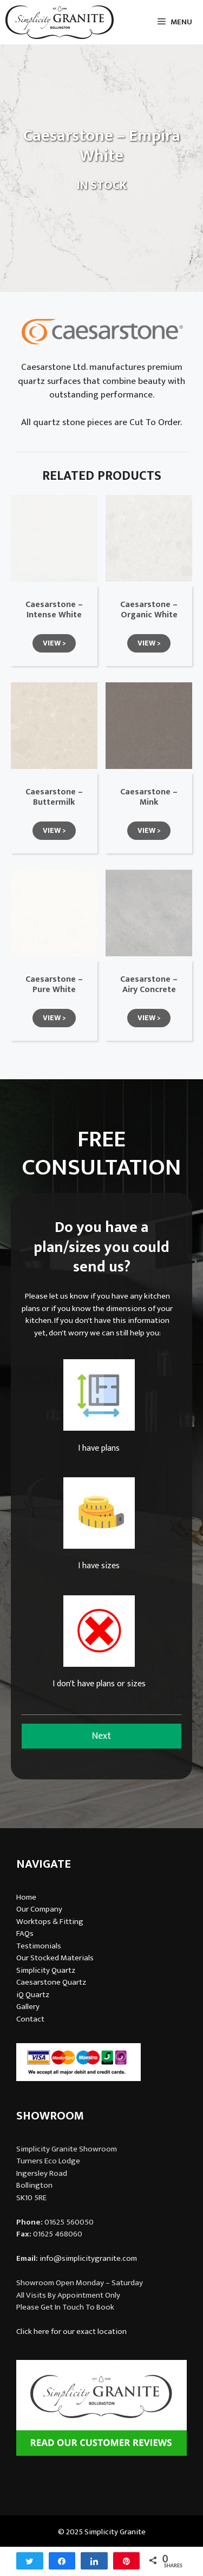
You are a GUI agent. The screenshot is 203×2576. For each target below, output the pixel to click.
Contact (30, 2019)
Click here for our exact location (71, 2331)
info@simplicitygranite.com (88, 2258)
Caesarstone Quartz (51, 1982)
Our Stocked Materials (55, 1958)
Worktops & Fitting (49, 1921)
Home (26, 1897)
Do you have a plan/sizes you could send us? (101, 1247)
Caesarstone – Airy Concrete (149, 984)
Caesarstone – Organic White (149, 609)
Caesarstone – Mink (149, 797)
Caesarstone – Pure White (54, 984)
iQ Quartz (32, 1994)
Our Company (39, 1909)
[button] (54, 643)
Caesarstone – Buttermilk (54, 797)
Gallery (28, 2006)
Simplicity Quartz (45, 1970)
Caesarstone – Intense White (54, 609)
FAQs (25, 1933)
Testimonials (38, 1946)
